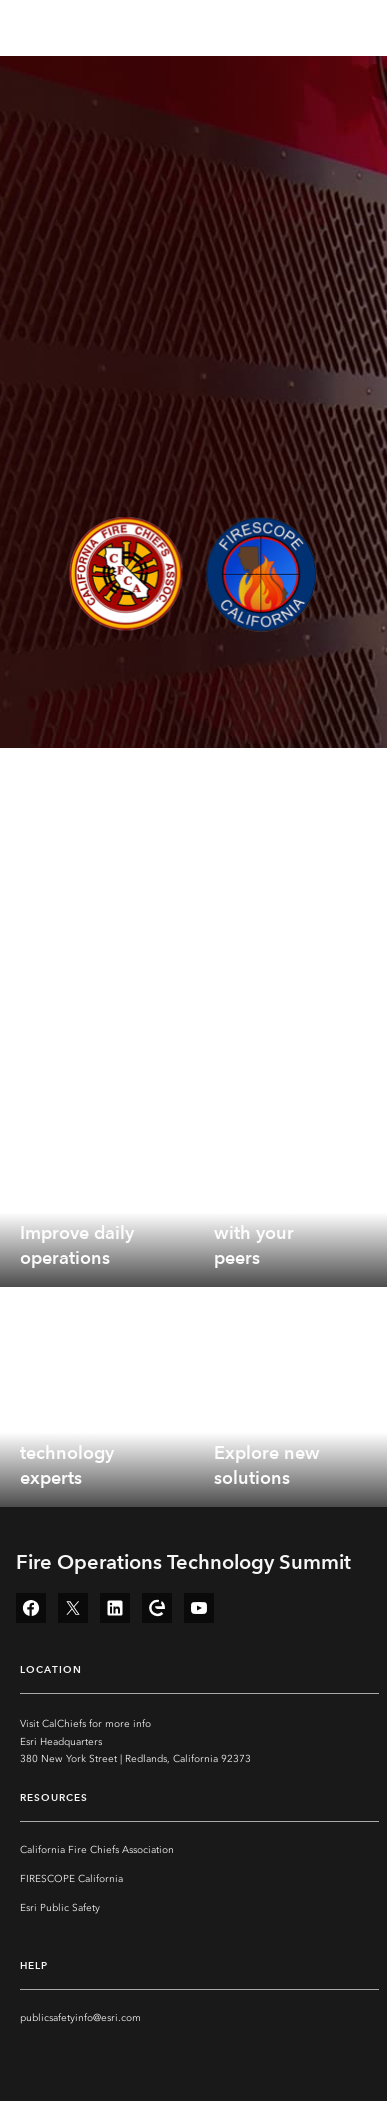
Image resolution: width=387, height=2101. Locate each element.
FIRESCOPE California (71, 1879)
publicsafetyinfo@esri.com (80, 2018)
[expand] (164, 1257)
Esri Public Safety (60, 1908)
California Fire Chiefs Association (97, 1850)
